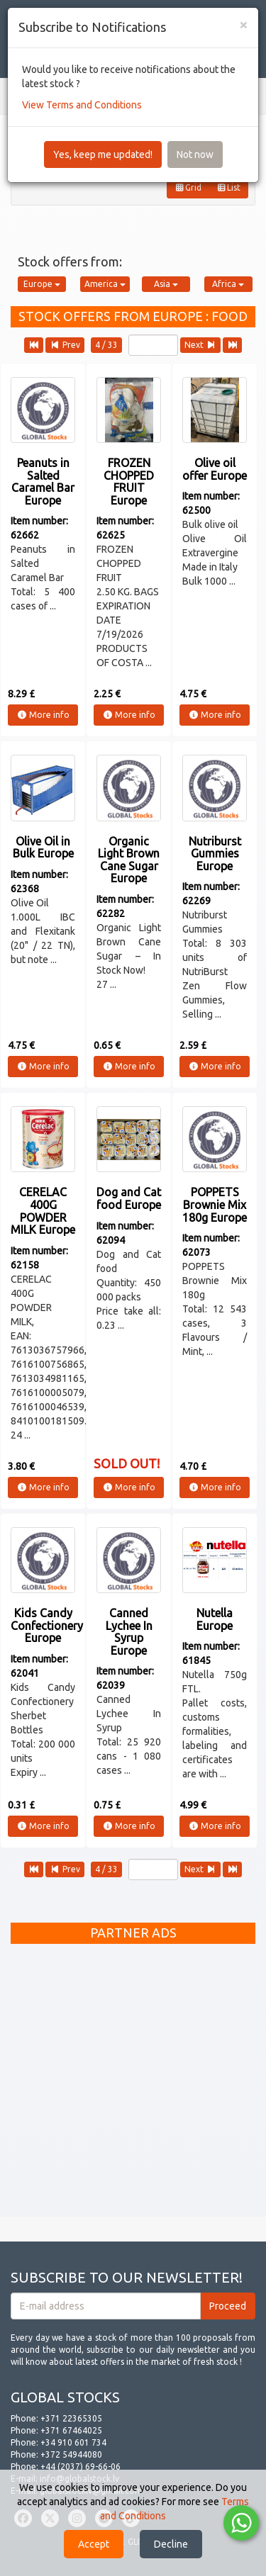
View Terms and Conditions (82, 105)
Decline (171, 2544)
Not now (195, 154)
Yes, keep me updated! (103, 154)
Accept (93, 2544)
